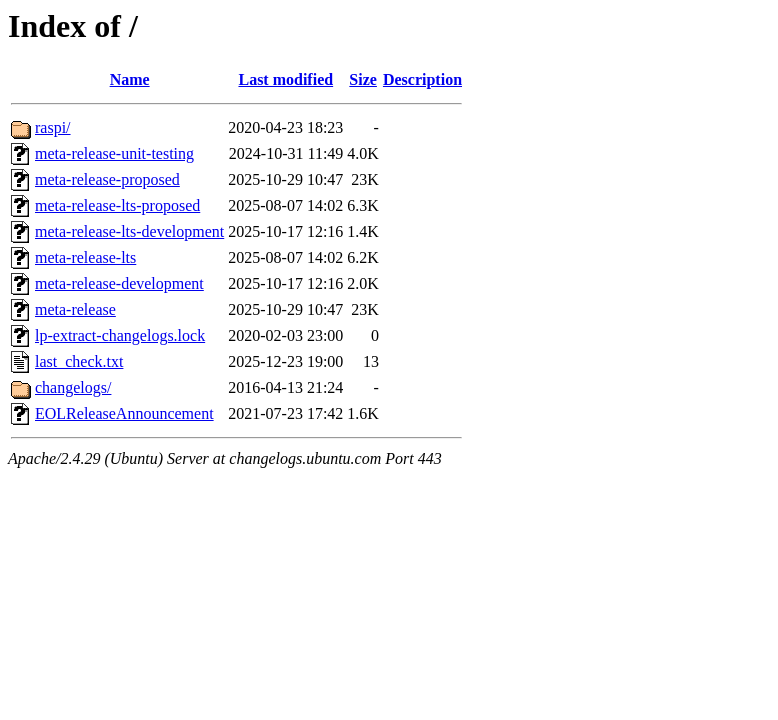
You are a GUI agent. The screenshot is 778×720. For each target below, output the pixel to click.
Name (130, 79)
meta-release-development (119, 283)
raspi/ (53, 127)
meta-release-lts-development (129, 231)
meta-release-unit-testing (114, 153)
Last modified (285, 79)
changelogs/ (73, 387)
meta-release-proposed (107, 179)
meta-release (75, 309)
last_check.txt (79, 361)
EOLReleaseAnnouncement (124, 413)
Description (422, 79)
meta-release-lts (85, 257)
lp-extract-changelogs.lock (120, 335)
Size (363, 79)
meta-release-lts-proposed (117, 205)
